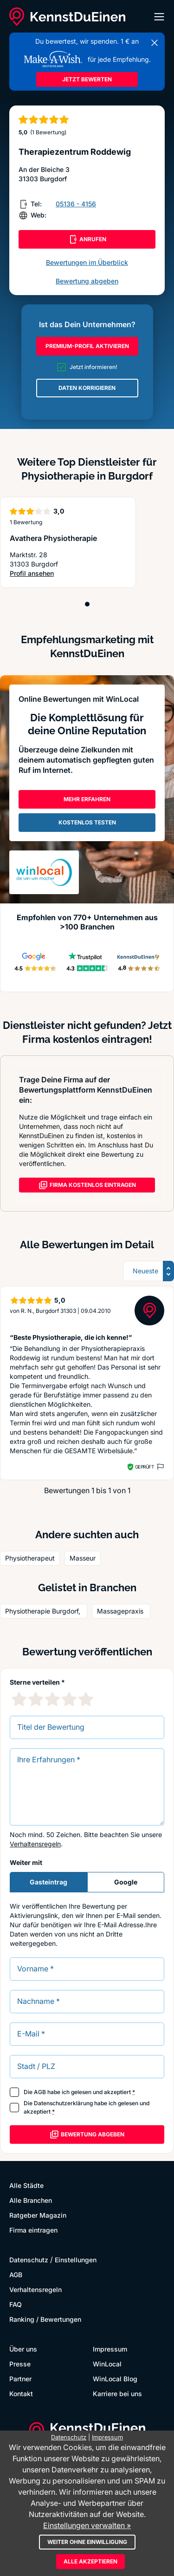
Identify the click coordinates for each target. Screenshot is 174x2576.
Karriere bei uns (117, 2394)
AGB (40, 2091)
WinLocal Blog (115, 2379)
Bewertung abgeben (87, 281)
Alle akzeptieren (90, 2561)
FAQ (15, 2304)
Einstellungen (76, 2260)
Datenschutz (28, 2260)
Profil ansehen (32, 573)
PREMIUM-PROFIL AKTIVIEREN (87, 346)
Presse (20, 2364)
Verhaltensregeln (35, 1844)
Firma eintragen (33, 2230)
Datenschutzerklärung (63, 2103)
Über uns (23, 2349)
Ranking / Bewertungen (45, 2319)
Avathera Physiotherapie (53, 538)
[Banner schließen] (154, 42)
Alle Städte (26, 2185)
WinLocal (107, 2364)
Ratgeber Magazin (37, 2215)
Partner (20, 2379)
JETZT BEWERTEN (87, 79)
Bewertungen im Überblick (87, 262)
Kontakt (21, 2394)
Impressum (110, 2349)
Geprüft (144, 1466)
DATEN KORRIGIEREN (87, 387)
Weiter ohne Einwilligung (87, 2541)
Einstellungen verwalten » (87, 2525)
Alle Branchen (30, 2200)
